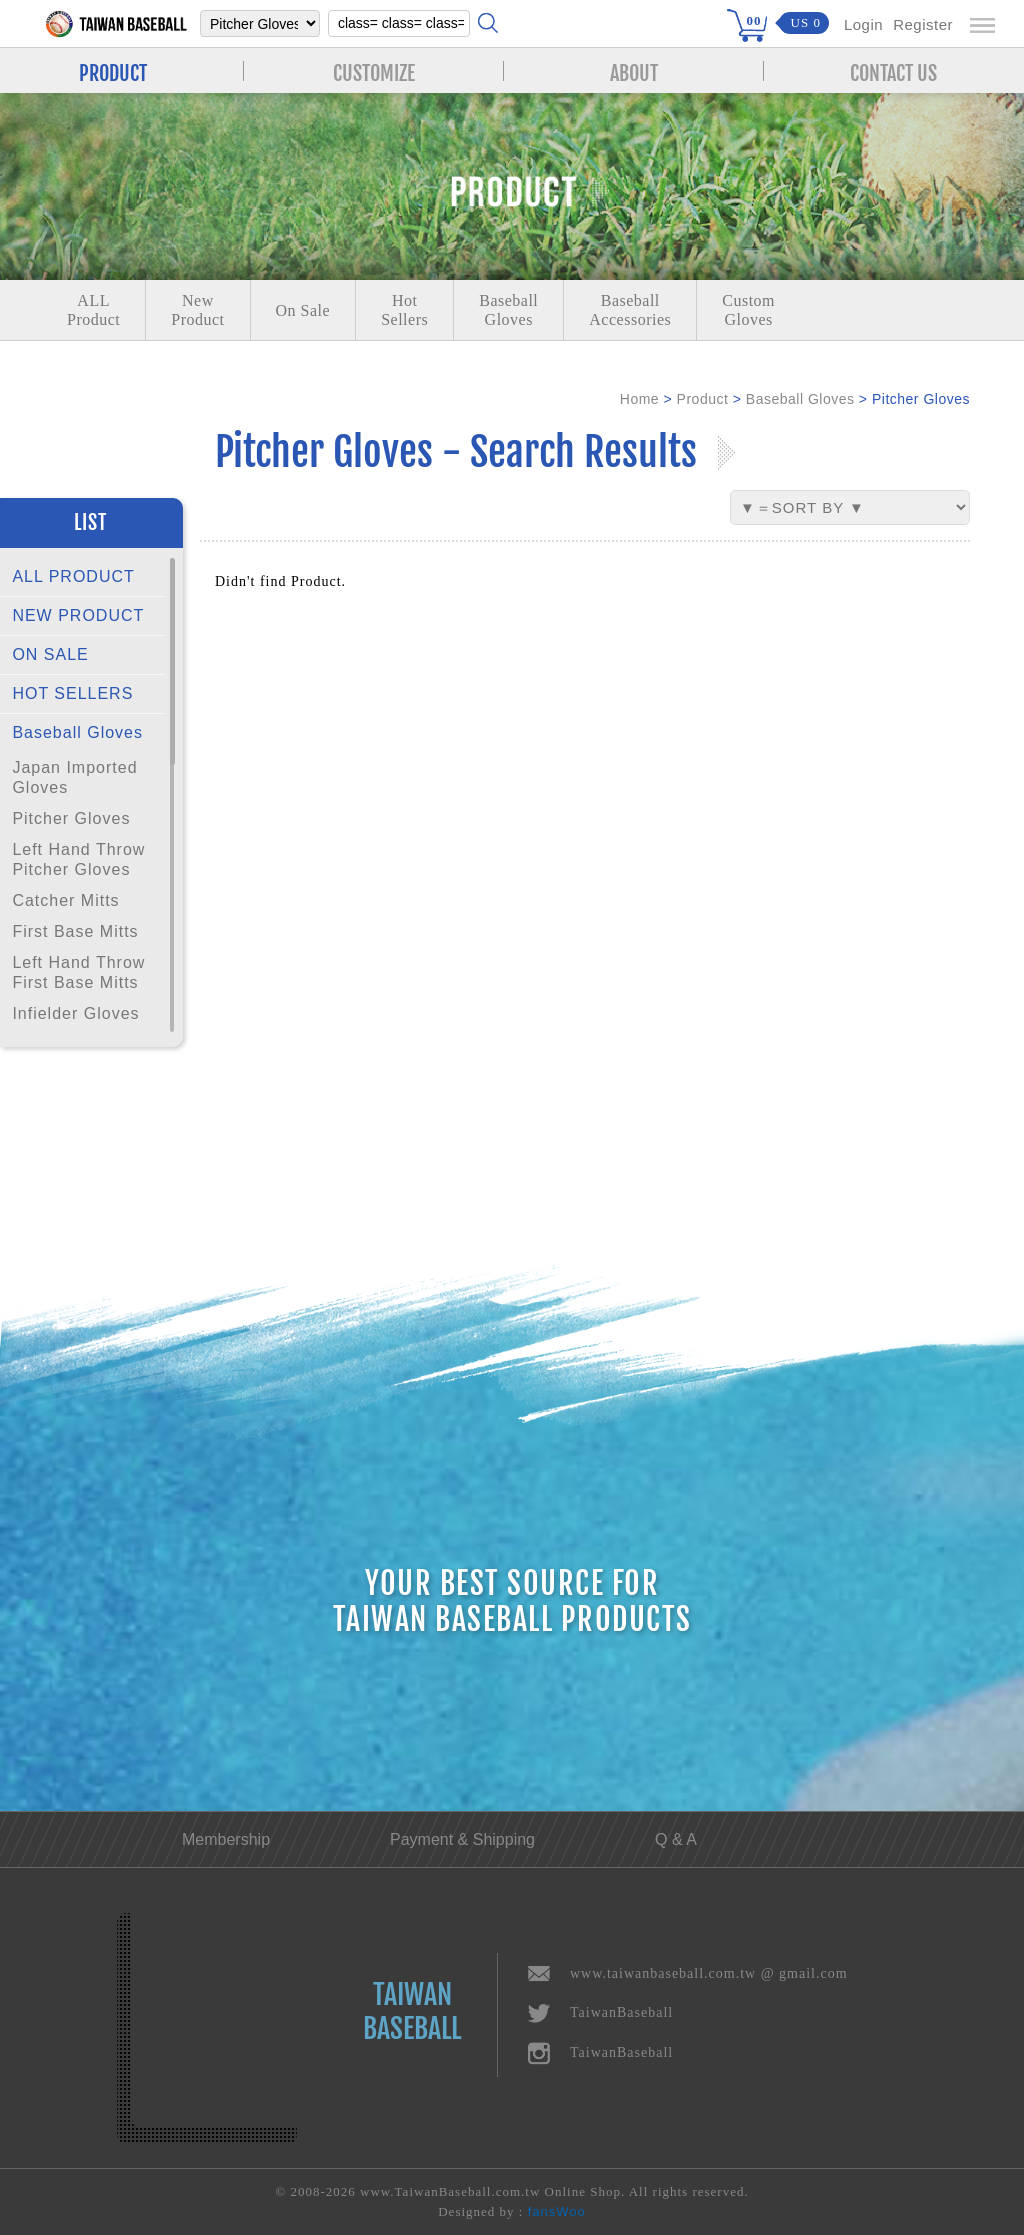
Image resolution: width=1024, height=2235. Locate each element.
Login (863, 24)
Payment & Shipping (462, 1839)
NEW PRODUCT (78, 615)
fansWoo (557, 2211)
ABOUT (634, 71)
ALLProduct (93, 310)
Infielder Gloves (75, 1013)
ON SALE (50, 654)
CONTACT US (893, 71)
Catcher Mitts (65, 900)
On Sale (303, 310)
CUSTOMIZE (374, 71)
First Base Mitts (75, 931)
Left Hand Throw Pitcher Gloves (78, 859)
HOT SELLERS (72, 693)
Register (923, 24)
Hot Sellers (404, 310)
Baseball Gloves (77, 732)
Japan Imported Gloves (74, 777)
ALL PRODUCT (73, 576)
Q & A (676, 1839)
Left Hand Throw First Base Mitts (78, 972)
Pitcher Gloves (71, 818)
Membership (226, 1839)
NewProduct (197, 310)
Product (703, 399)
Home (639, 399)
